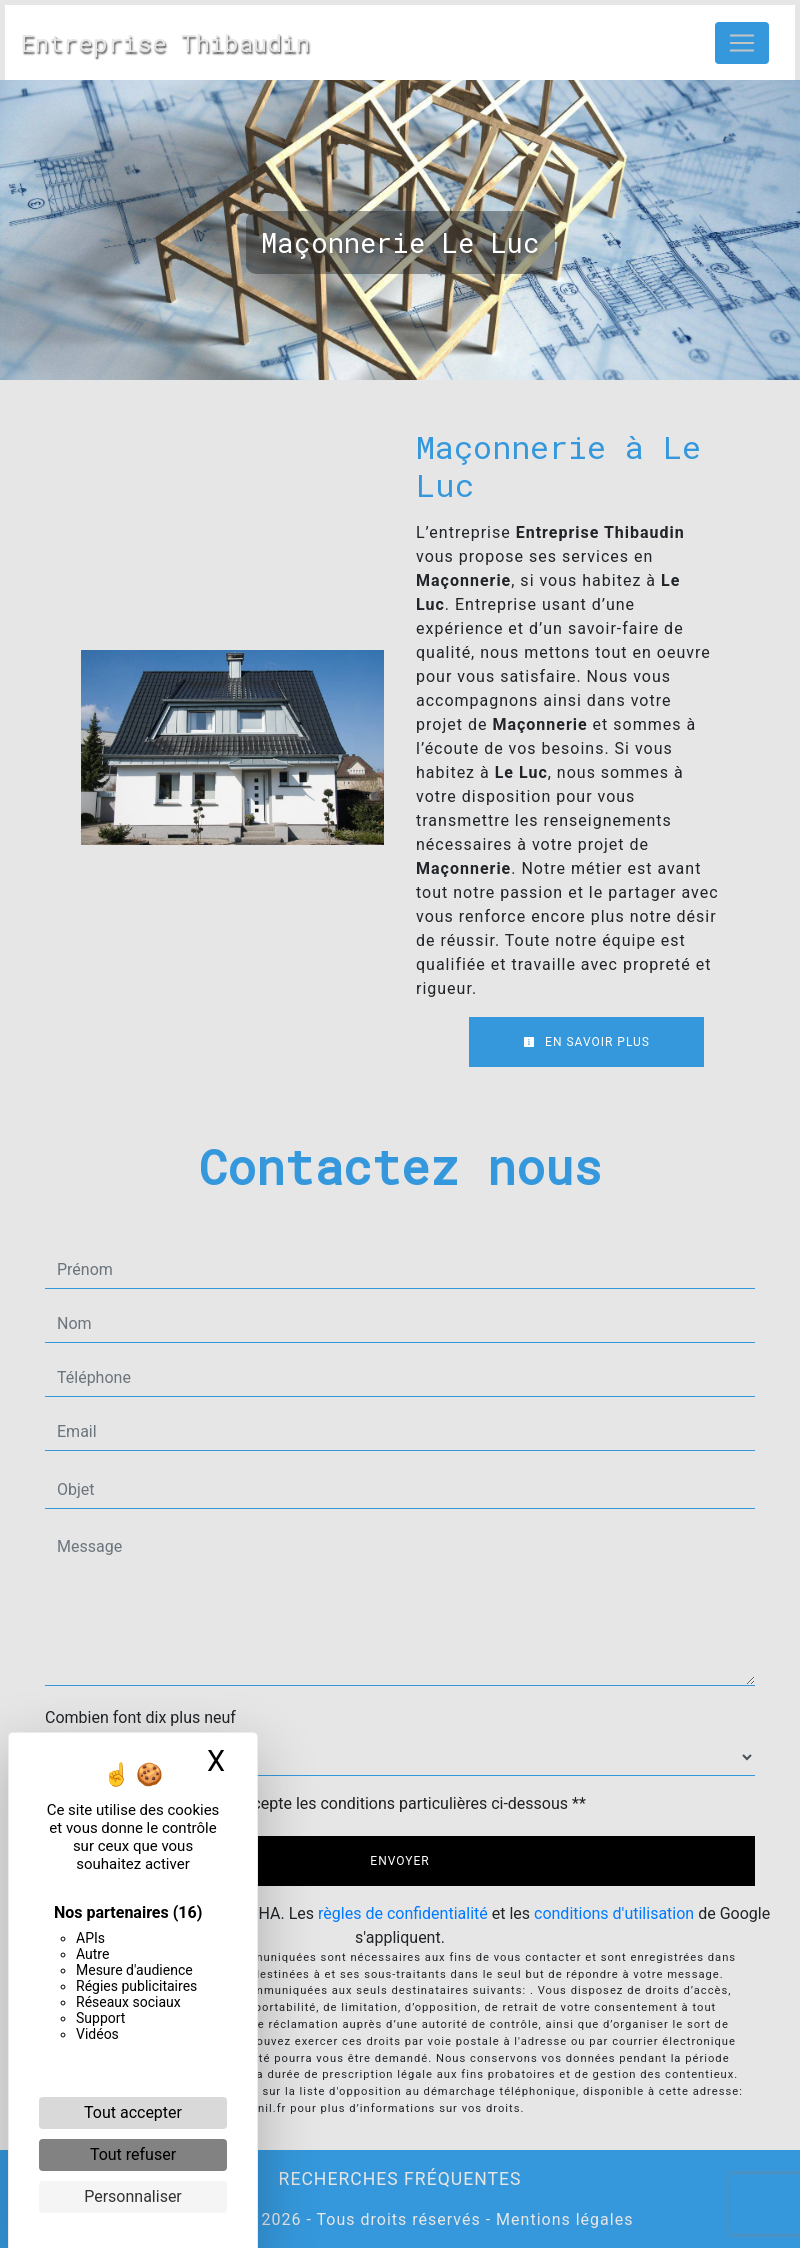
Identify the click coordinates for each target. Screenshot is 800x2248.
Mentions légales (562, 2219)
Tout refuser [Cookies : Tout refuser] (133, 2154)
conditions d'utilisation (614, 1913)
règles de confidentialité (403, 1913)
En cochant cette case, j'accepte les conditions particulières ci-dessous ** (325, 1803)
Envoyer (399, 1861)
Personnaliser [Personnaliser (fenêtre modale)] (133, 2196)
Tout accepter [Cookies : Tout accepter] (133, 2112)
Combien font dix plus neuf (140, 1717)
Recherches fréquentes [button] (400, 2179)
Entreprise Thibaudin (165, 43)
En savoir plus (586, 1042)
